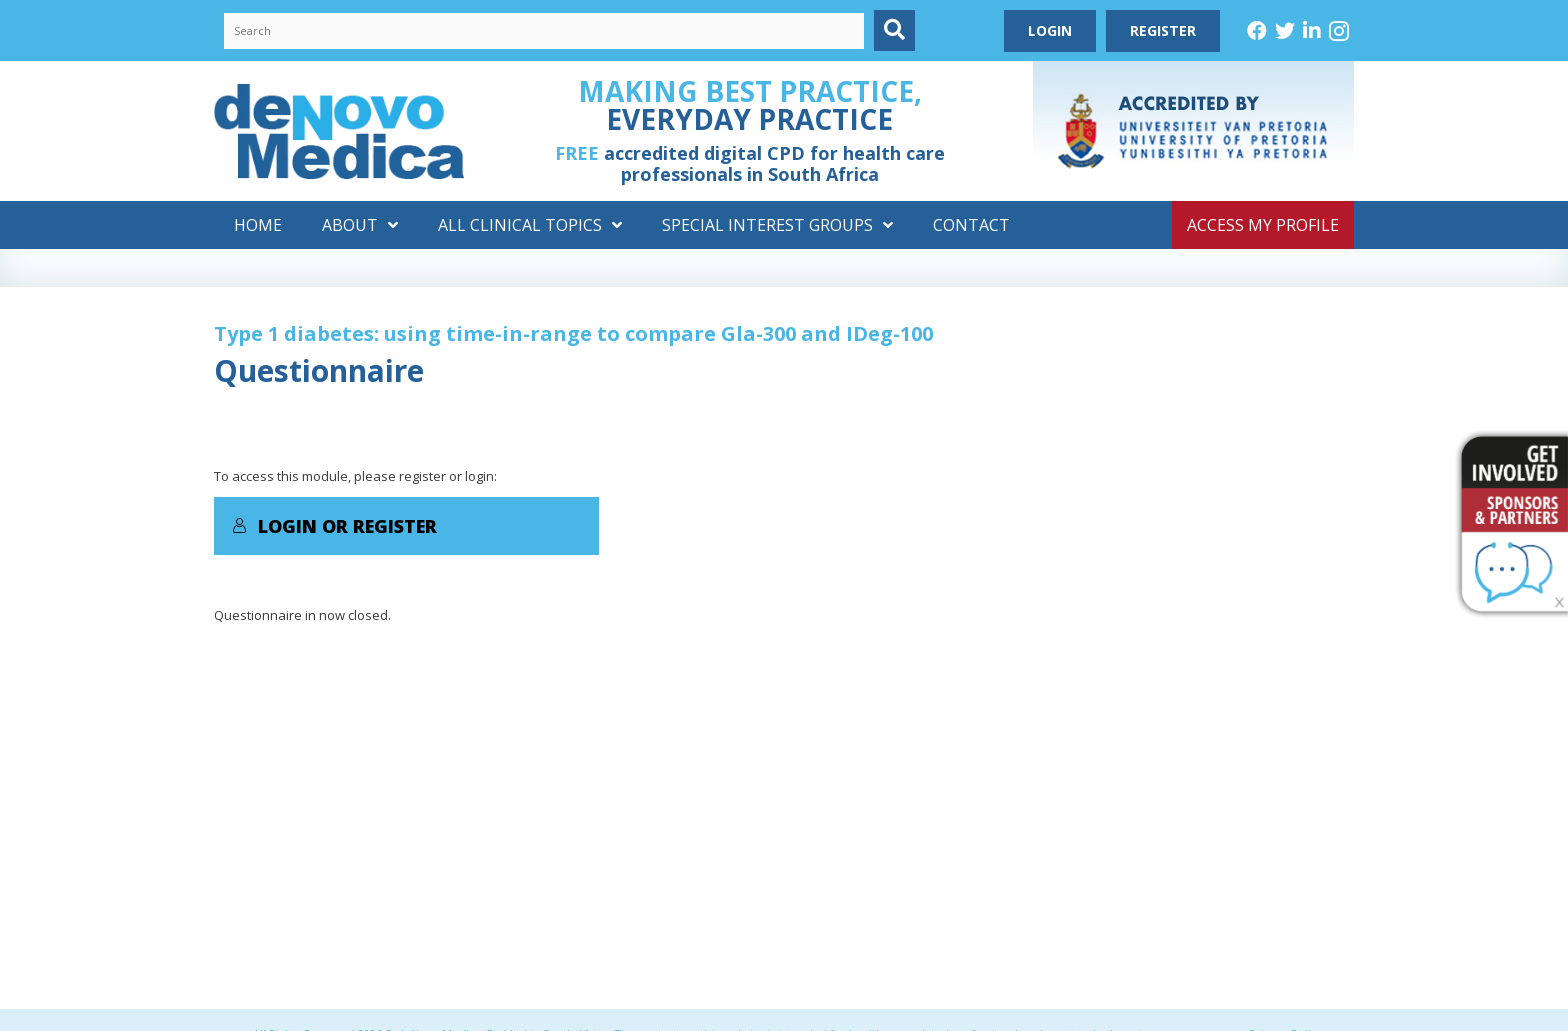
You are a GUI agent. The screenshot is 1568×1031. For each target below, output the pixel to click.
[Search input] (544, 31)
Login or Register (334, 526)
